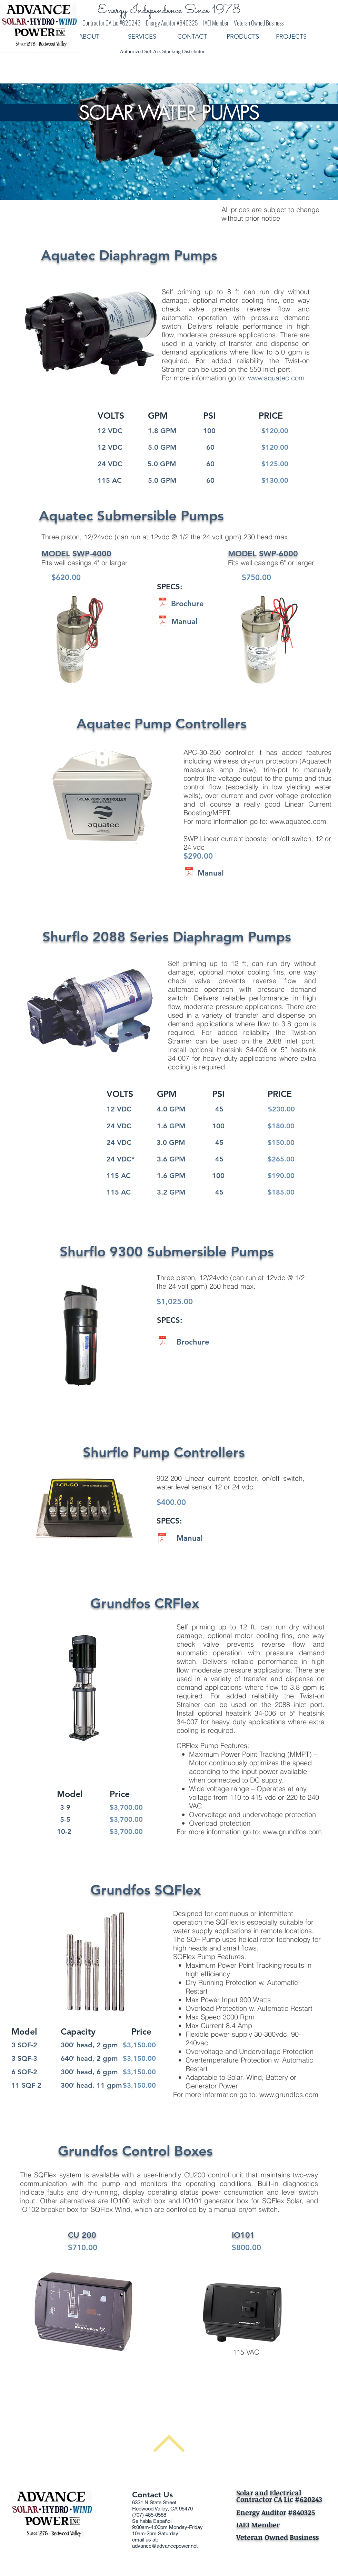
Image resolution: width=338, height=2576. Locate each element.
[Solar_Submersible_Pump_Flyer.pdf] (162, 1342)
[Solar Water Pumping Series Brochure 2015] (162, 603)
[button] (246, 36)
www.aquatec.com (276, 377)
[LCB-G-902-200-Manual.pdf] (162, 1538)
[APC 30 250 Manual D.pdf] (189, 873)
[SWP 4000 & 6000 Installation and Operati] (162, 621)
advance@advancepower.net (165, 2546)
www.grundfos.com (292, 1831)
